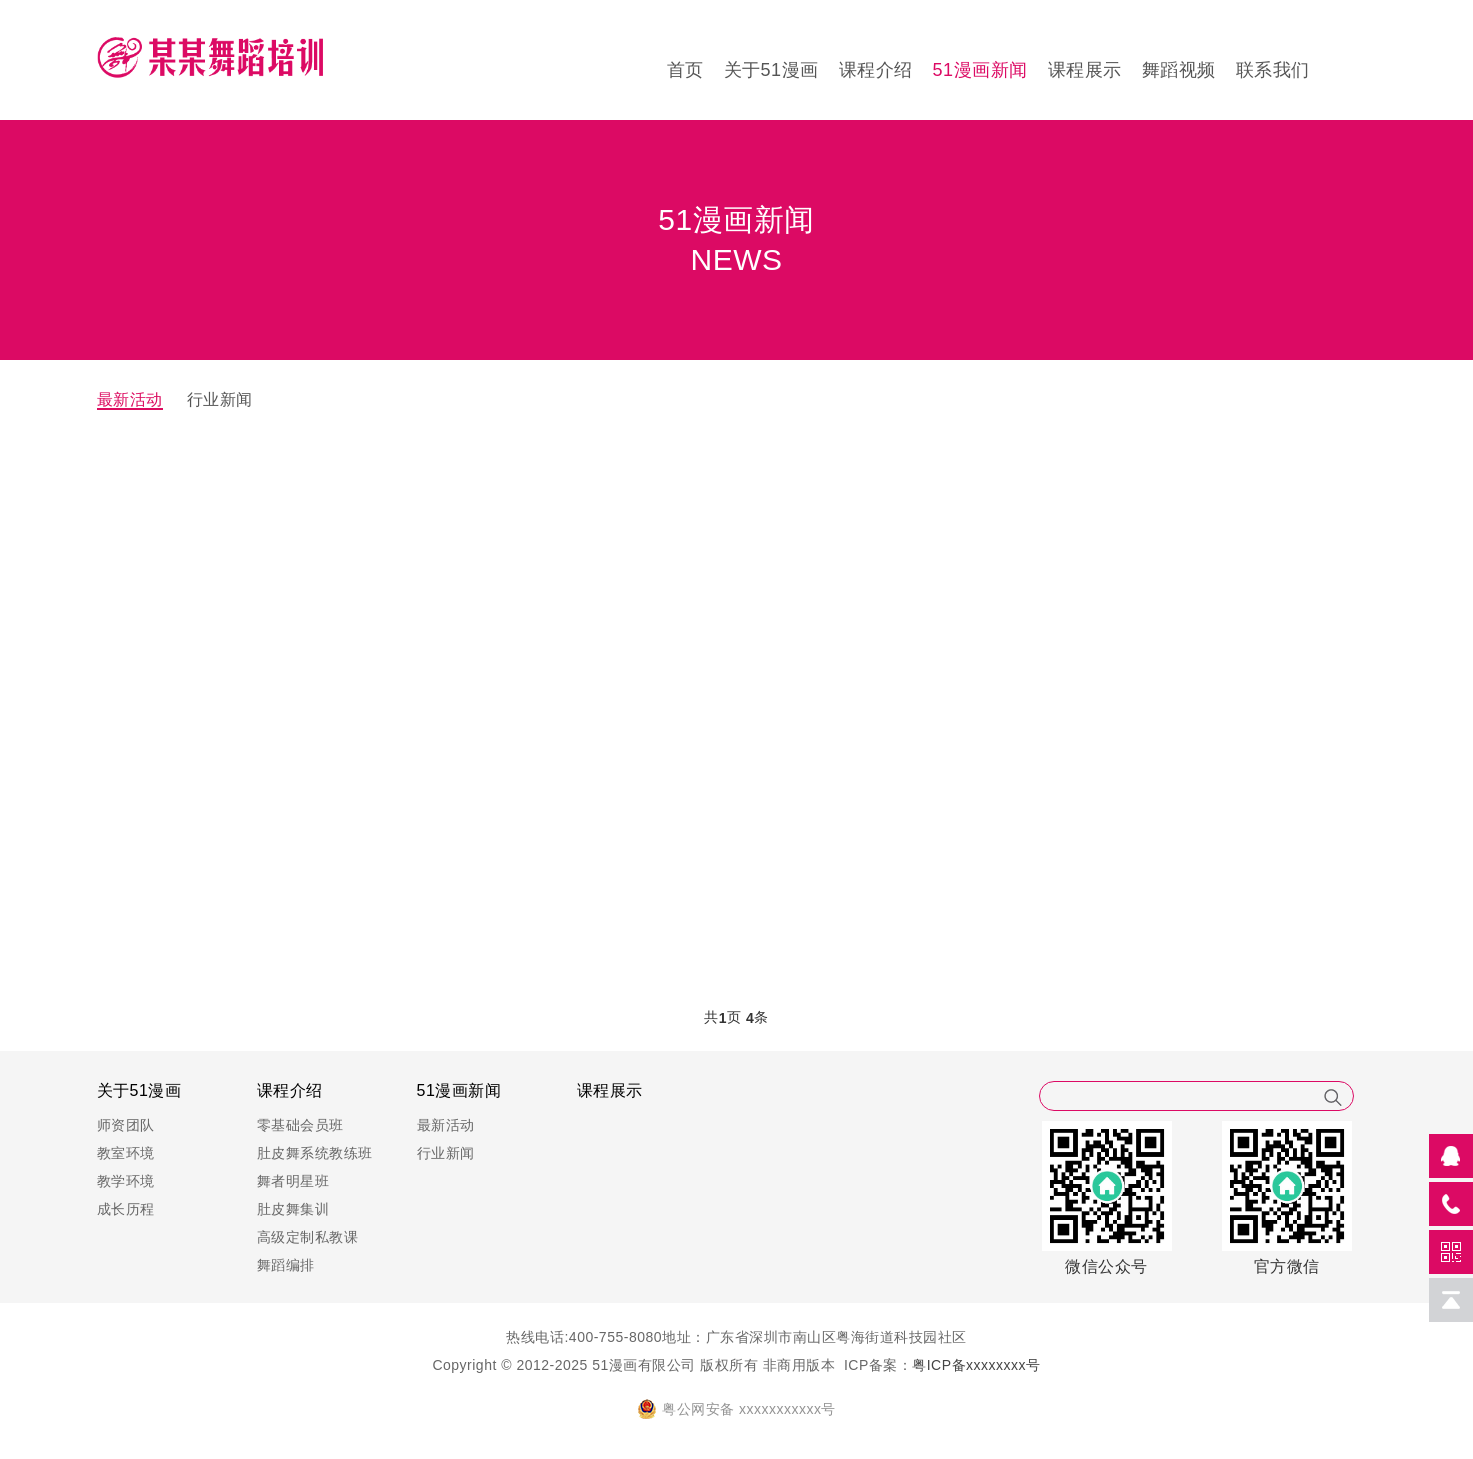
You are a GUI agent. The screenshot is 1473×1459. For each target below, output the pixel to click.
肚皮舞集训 (293, 1209)
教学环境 (126, 1181)
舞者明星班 (293, 1181)
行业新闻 (220, 399)
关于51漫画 (771, 70)
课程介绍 (876, 70)
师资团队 (126, 1125)
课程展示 (1085, 70)
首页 (685, 70)
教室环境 (126, 1153)
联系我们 (1273, 70)
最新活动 (130, 399)
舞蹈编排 (286, 1265)
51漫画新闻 (980, 70)
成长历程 (126, 1209)
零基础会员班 (300, 1125)
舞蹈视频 (1179, 70)
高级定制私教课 (308, 1237)
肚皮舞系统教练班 (315, 1153)
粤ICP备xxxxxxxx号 (976, 1365)
